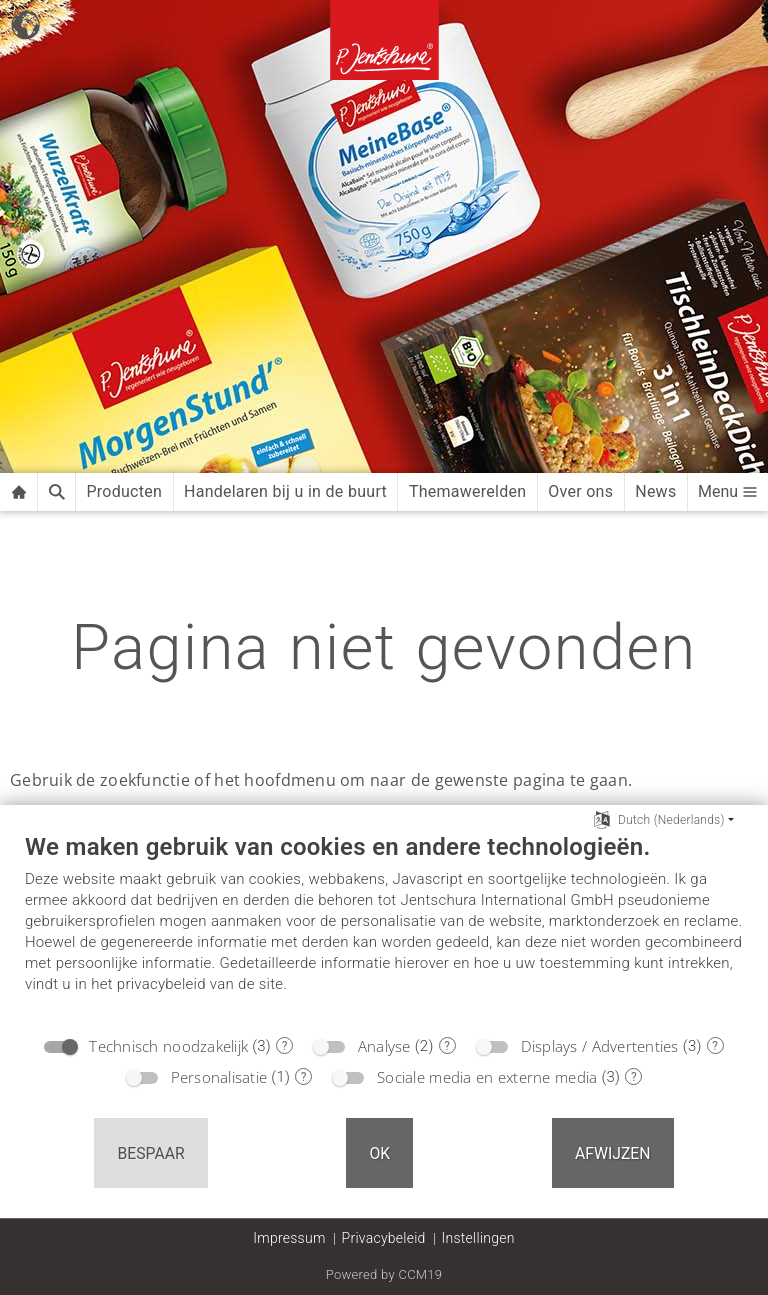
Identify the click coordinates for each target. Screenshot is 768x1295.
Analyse (384, 1046)
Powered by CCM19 (384, 1274)
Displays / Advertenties (600, 1046)
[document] (384, 928)
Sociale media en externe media (487, 1077)
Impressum (289, 1238)
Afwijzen (613, 1153)
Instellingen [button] (478, 1238)
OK (379, 1153)
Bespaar (150, 1153)
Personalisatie (219, 1077)
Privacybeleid (384, 1238)
